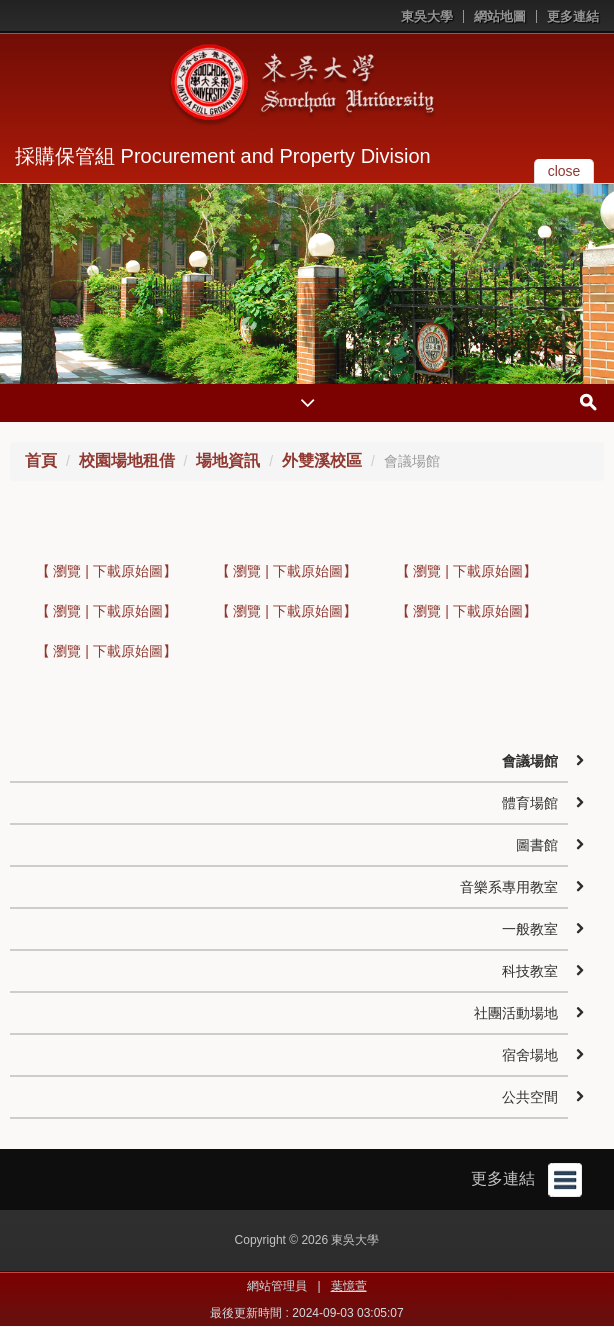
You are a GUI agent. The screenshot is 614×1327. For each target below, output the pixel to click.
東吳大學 (427, 16)
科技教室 (530, 971)
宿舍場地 (530, 1055)
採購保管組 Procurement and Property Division (223, 156)
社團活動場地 (516, 1013)
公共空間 (530, 1097)
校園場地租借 (127, 460)
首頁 (41, 460)
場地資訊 (228, 460)
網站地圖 (500, 16)
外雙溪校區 (322, 460)
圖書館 (537, 845)
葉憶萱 (349, 1286)
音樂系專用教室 (509, 887)
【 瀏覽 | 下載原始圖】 (106, 571)
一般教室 (530, 929)
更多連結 (573, 16)
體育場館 (530, 803)
